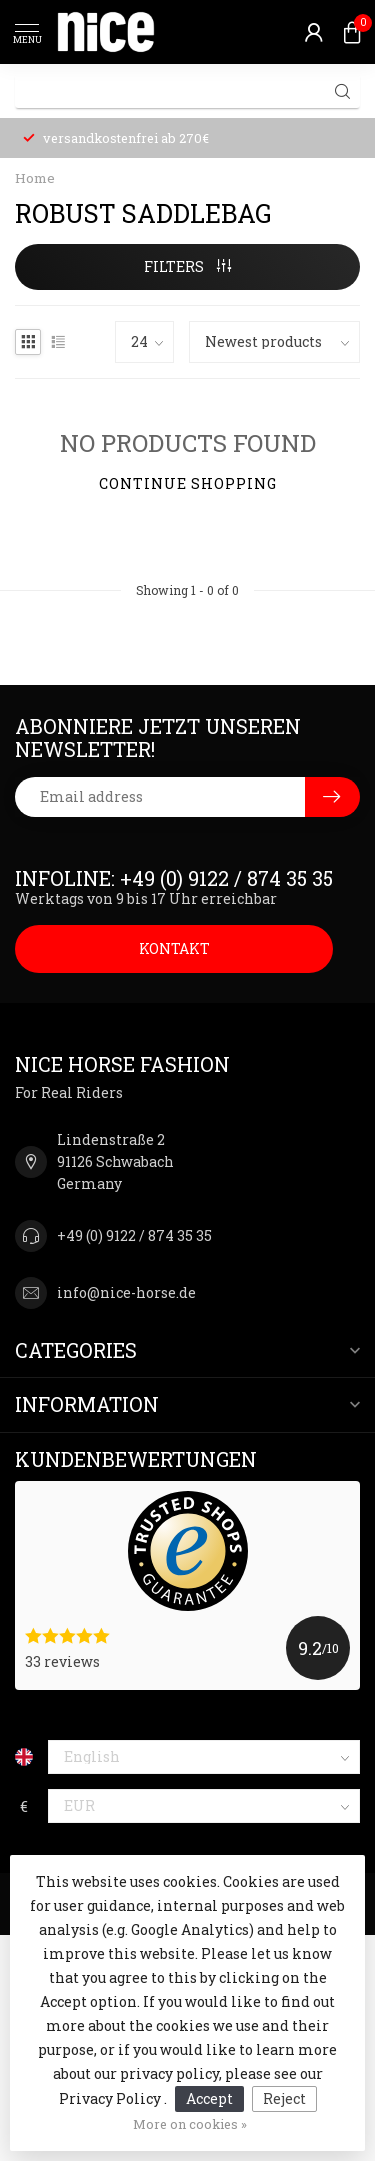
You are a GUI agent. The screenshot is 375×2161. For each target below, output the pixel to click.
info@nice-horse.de (126, 1292)
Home (35, 178)
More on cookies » (190, 2124)
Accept (209, 2098)
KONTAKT (174, 948)
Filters (187, 266)
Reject (284, 2098)
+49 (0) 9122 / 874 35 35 (134, 1235)
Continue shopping (188, 483)
